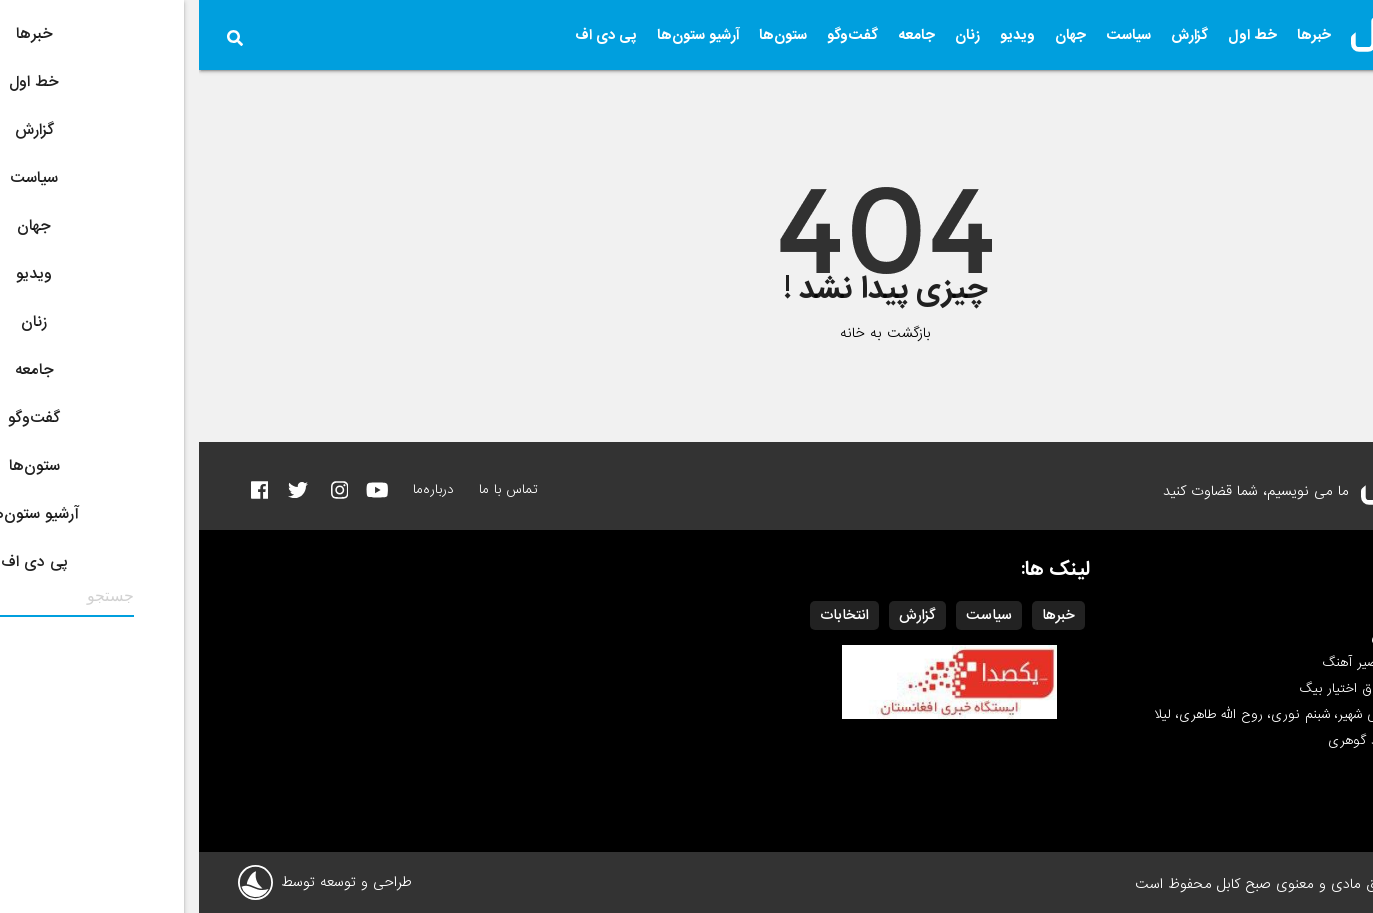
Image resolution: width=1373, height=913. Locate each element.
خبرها (1115, 35)
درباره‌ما (234, 489)
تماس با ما (309, 489)
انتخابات (645, 615)
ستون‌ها (584, 35)
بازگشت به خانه (686, 333)
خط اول (1053, 35)
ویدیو (818, 35)
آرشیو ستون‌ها (499, 35)
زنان (768, 35)
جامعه (717, 35)
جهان (871, 35)
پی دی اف (407, 35)
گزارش (990, 35)
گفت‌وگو (653, 35)
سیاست (929, 35)
